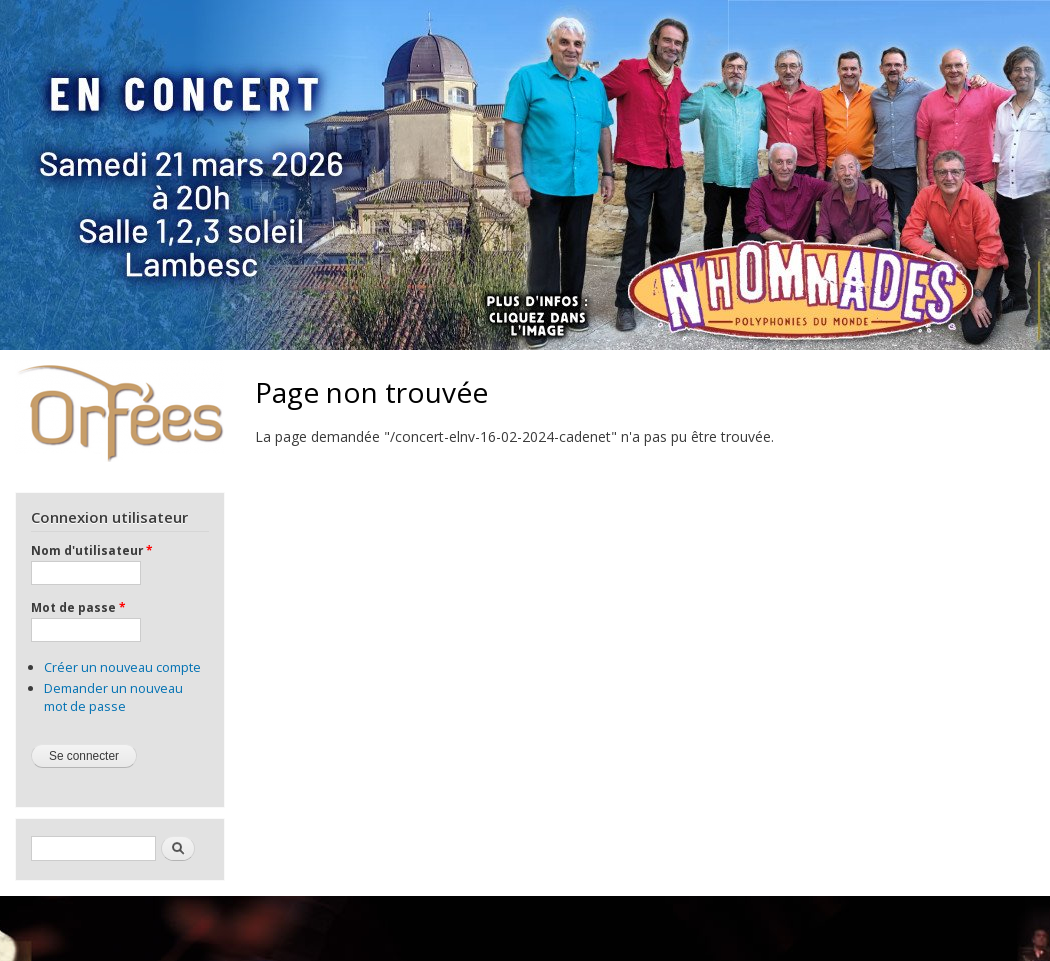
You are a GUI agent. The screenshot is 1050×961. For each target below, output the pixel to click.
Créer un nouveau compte (122, 667)
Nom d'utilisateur (91, 550)
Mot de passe (78, 607)
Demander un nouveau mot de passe (113, 697)
